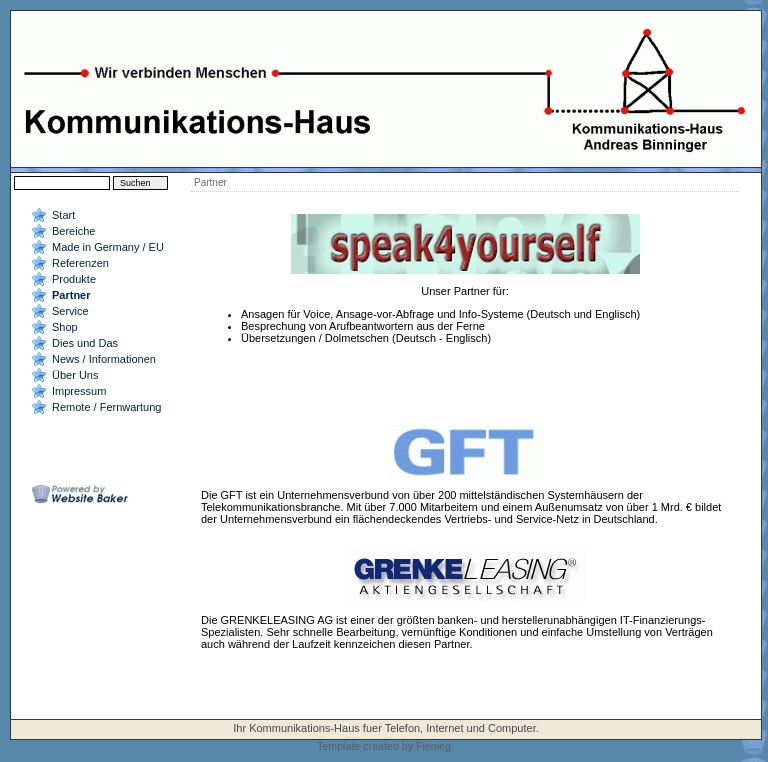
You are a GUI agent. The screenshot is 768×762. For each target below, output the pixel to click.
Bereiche (73, 231)
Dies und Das (85, 343)
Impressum (79, 391)
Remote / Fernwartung (106, 407)
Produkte (74, 279)
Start (63, 215)
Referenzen (80, 263)
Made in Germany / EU (108, 247)
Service (70, 311)
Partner (71, 295)
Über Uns (75, 375)
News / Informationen (104, 359)
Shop (65, 327)
